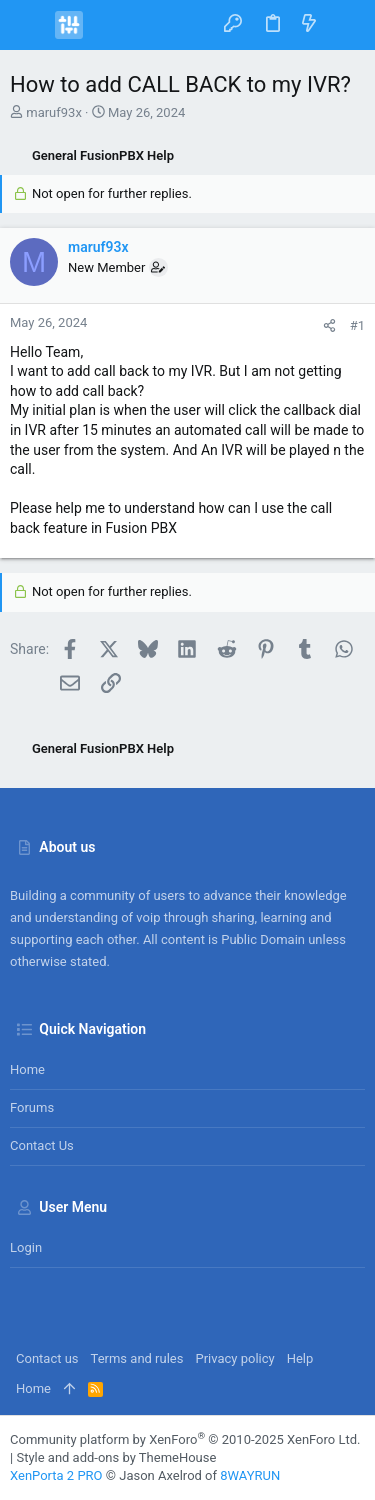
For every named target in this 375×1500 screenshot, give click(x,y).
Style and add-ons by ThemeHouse (116, 1457)
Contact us (42, 1145)
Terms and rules (137, 1358)
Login (26, 1247)
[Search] (345, 24)
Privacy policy (234, 1358)
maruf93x (54, 112)
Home (27, 1069)
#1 (357, 325)
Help (300, 1358)
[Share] (329, 325)
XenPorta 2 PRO (56, 1475)
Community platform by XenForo (185, 1439)
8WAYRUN (250, 1475)
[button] (30, 25)
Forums (32, 1107)
